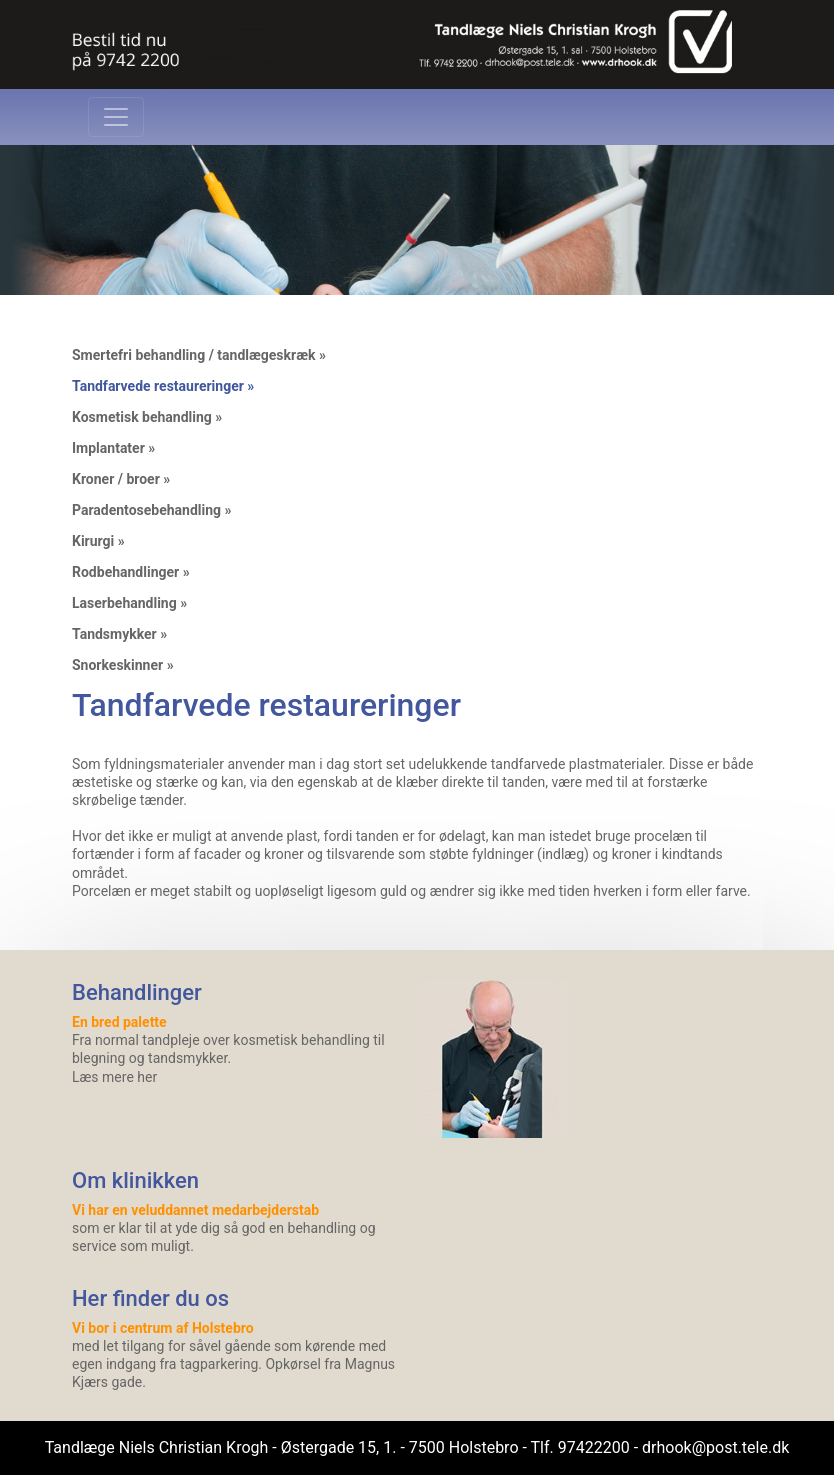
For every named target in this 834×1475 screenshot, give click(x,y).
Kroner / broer (116, 479)
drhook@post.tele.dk (715, 1447)
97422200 (594, 1447)
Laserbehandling (124, 603)
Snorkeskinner (117, 665)
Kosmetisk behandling (142, 417)
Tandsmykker (114, 634)
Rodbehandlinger (125, 572)
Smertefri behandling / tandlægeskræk (193, 355)
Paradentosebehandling (146, 510)
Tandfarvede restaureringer (158, 386)
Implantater (108, 448)
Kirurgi (93, 541)
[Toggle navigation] (116, 117)
